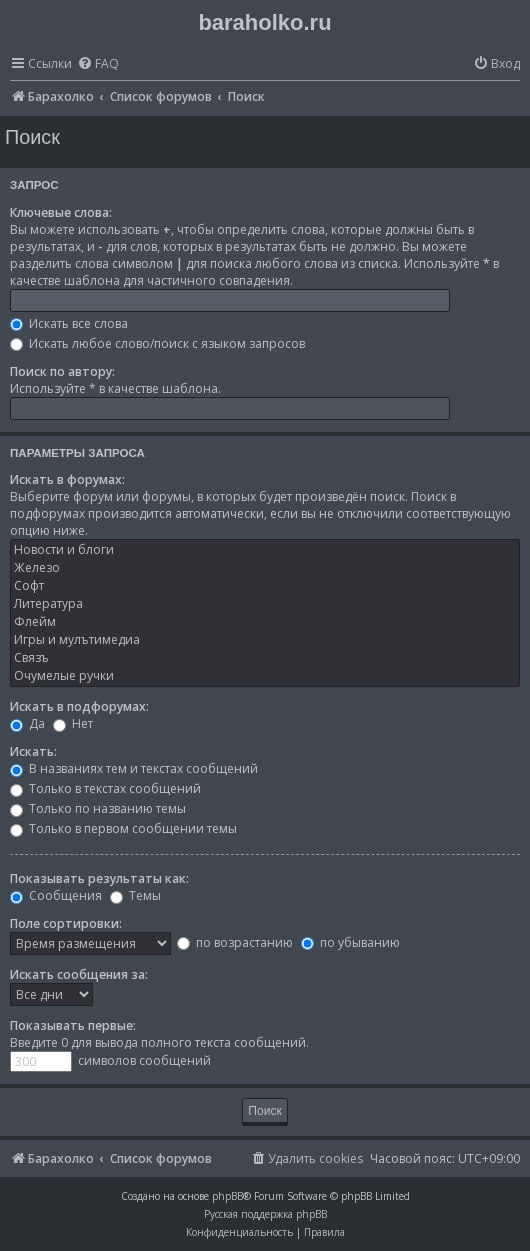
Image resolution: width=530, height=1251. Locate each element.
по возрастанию (235, 942)
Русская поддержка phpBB (265, 1214)
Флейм (265, 622)
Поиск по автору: (62, 371)
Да (27, 723)
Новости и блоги (265, 550)
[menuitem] (98, 64)
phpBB (227, 1196)
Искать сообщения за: (79, 974)
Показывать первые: (73, 1025)
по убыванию (350, 942)
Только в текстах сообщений (105, 788)
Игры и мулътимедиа (265, 640)
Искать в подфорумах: (79, 706)
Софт (265, 586)
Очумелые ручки (265, 676)
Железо (265, 568)
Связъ (265, 658)
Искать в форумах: (67, 479)
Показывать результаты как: (99, 878)
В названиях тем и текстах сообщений (134, 768)
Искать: (33, 751)
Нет (73, 723)
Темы (135, 895)
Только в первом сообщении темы (123, 828)
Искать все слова (69, 323)
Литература (265, 604)
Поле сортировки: (66, 923)
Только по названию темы (98, 808)
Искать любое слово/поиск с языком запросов (157, 343)
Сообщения (56, 895)
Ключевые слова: (61, 212)
